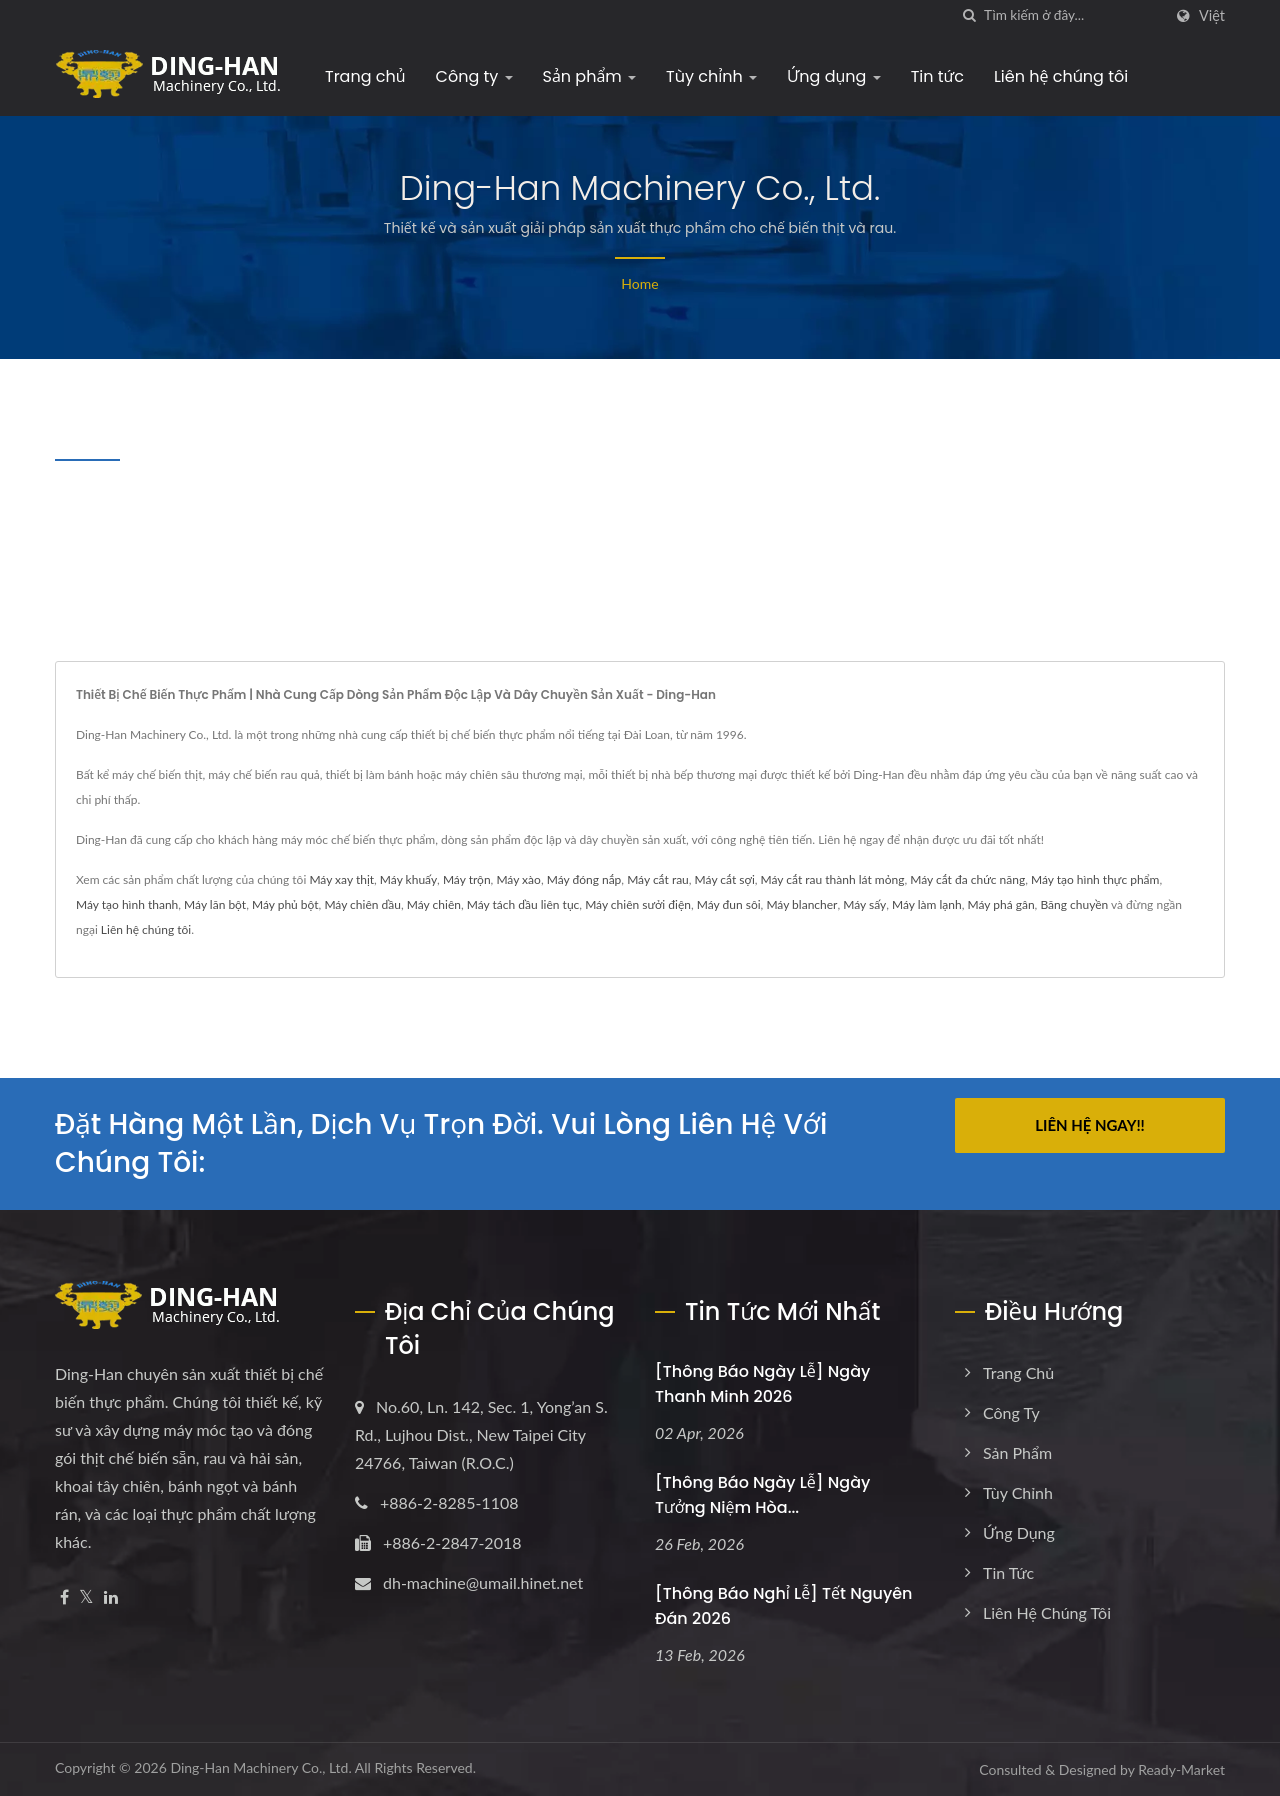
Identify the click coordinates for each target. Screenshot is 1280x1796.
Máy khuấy (408, 879)
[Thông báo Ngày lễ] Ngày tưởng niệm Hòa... (762, 1495)
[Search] (1073, 15)
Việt (1212, 16)
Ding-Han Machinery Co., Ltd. (260, 1767)
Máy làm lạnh (927, 904)
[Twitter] (86, 1597)
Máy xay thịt (341, 879)
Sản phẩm (590, 76)
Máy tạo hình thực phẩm (1095, 879)
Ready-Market (1181, 1769)
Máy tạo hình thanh (127, 904)
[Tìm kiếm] (969, 15)
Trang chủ (365, 76)
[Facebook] (64, 1597)
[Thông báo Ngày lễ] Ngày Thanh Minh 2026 (762, 1384)
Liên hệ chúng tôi (1061, 76)
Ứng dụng (834, 76)
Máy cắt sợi (725, 879)
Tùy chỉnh (711, 76)
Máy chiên (434, 904)
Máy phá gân (1001, 904)
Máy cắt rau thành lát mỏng (833, 879)
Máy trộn (467, 879)
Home (639, 283)
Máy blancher (801, 904)
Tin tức (937, 76)
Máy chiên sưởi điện (638, 904)
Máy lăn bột (215, 904)
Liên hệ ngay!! (1090, 1125)
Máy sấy (864, 904)
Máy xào (518, 879)
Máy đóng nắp (584, 879)
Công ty (474, 76)
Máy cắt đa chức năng (967, 879)
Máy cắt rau (658, 879)
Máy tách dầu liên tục (523, 904)
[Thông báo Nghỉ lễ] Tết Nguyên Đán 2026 (783, 1606)
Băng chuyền (1074, 904)
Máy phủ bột (285, 904)
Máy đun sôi (729, 904)
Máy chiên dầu (362, 904)
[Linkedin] (111, 1597)
